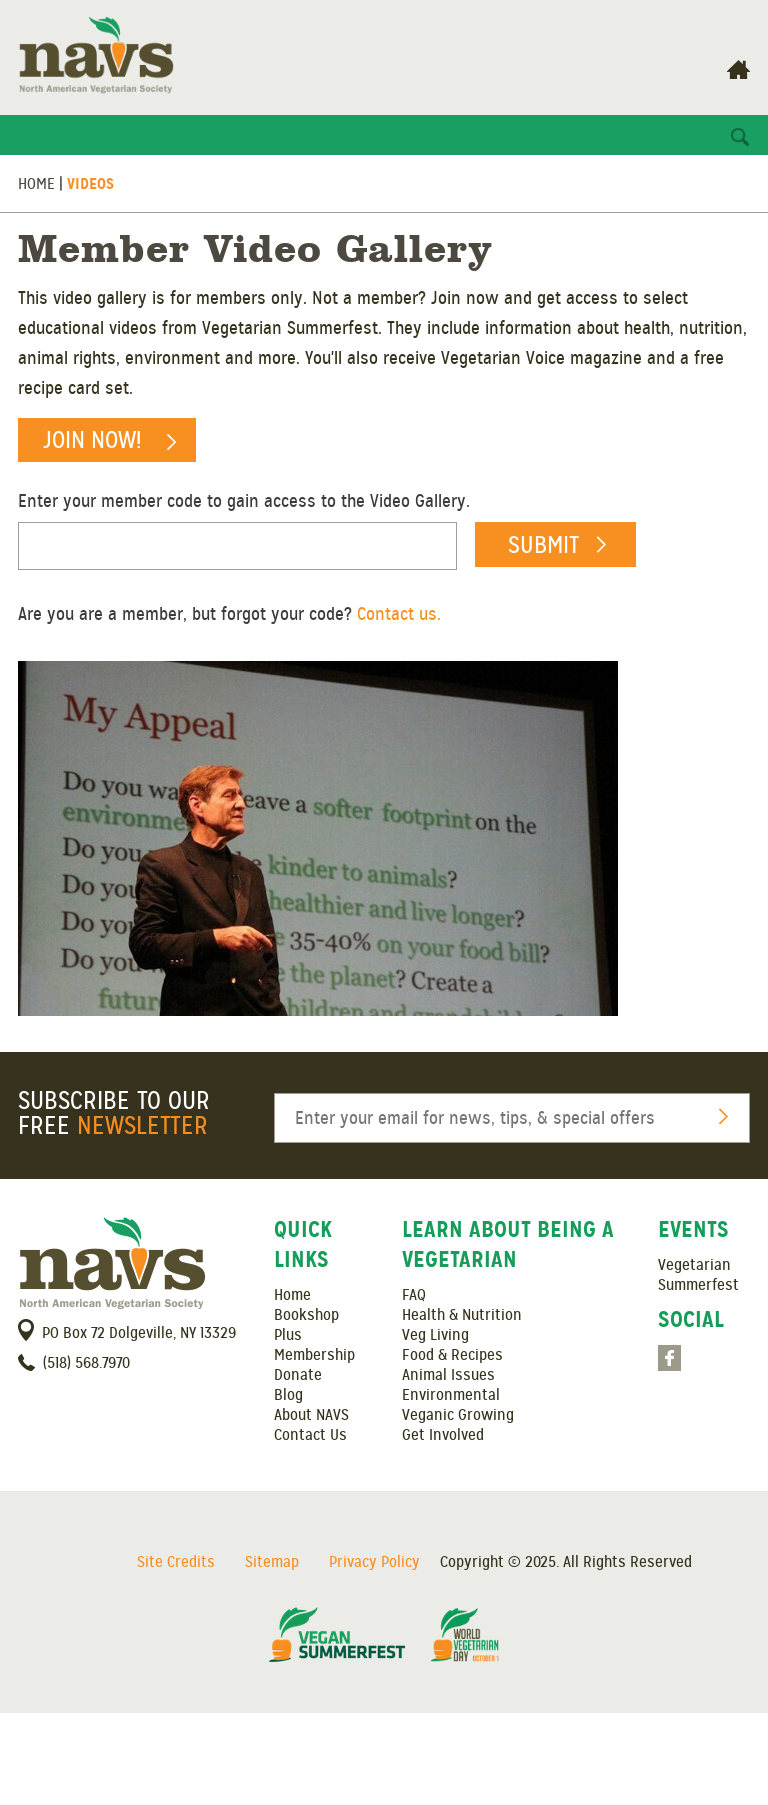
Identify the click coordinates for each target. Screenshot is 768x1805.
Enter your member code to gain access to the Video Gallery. (244, 501)
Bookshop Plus (306, 1325)
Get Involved (443, 1435)
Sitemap (272, 1562)
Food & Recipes (452, 1355)
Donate (298, 1375)
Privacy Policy (374, 1562)
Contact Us (310, 1435)
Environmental (451, 1395)
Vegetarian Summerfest (698, 1275)
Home (36, 184)
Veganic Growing (458, 1415)
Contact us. (399, 614)
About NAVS (311, 1415)
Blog (288, 1395)
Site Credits (176, 1562)
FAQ (414, 1295)
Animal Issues (448, 1375)
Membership (314, 1355)
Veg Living (435, 1335)
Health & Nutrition (462, 1315)
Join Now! (92, 440)
